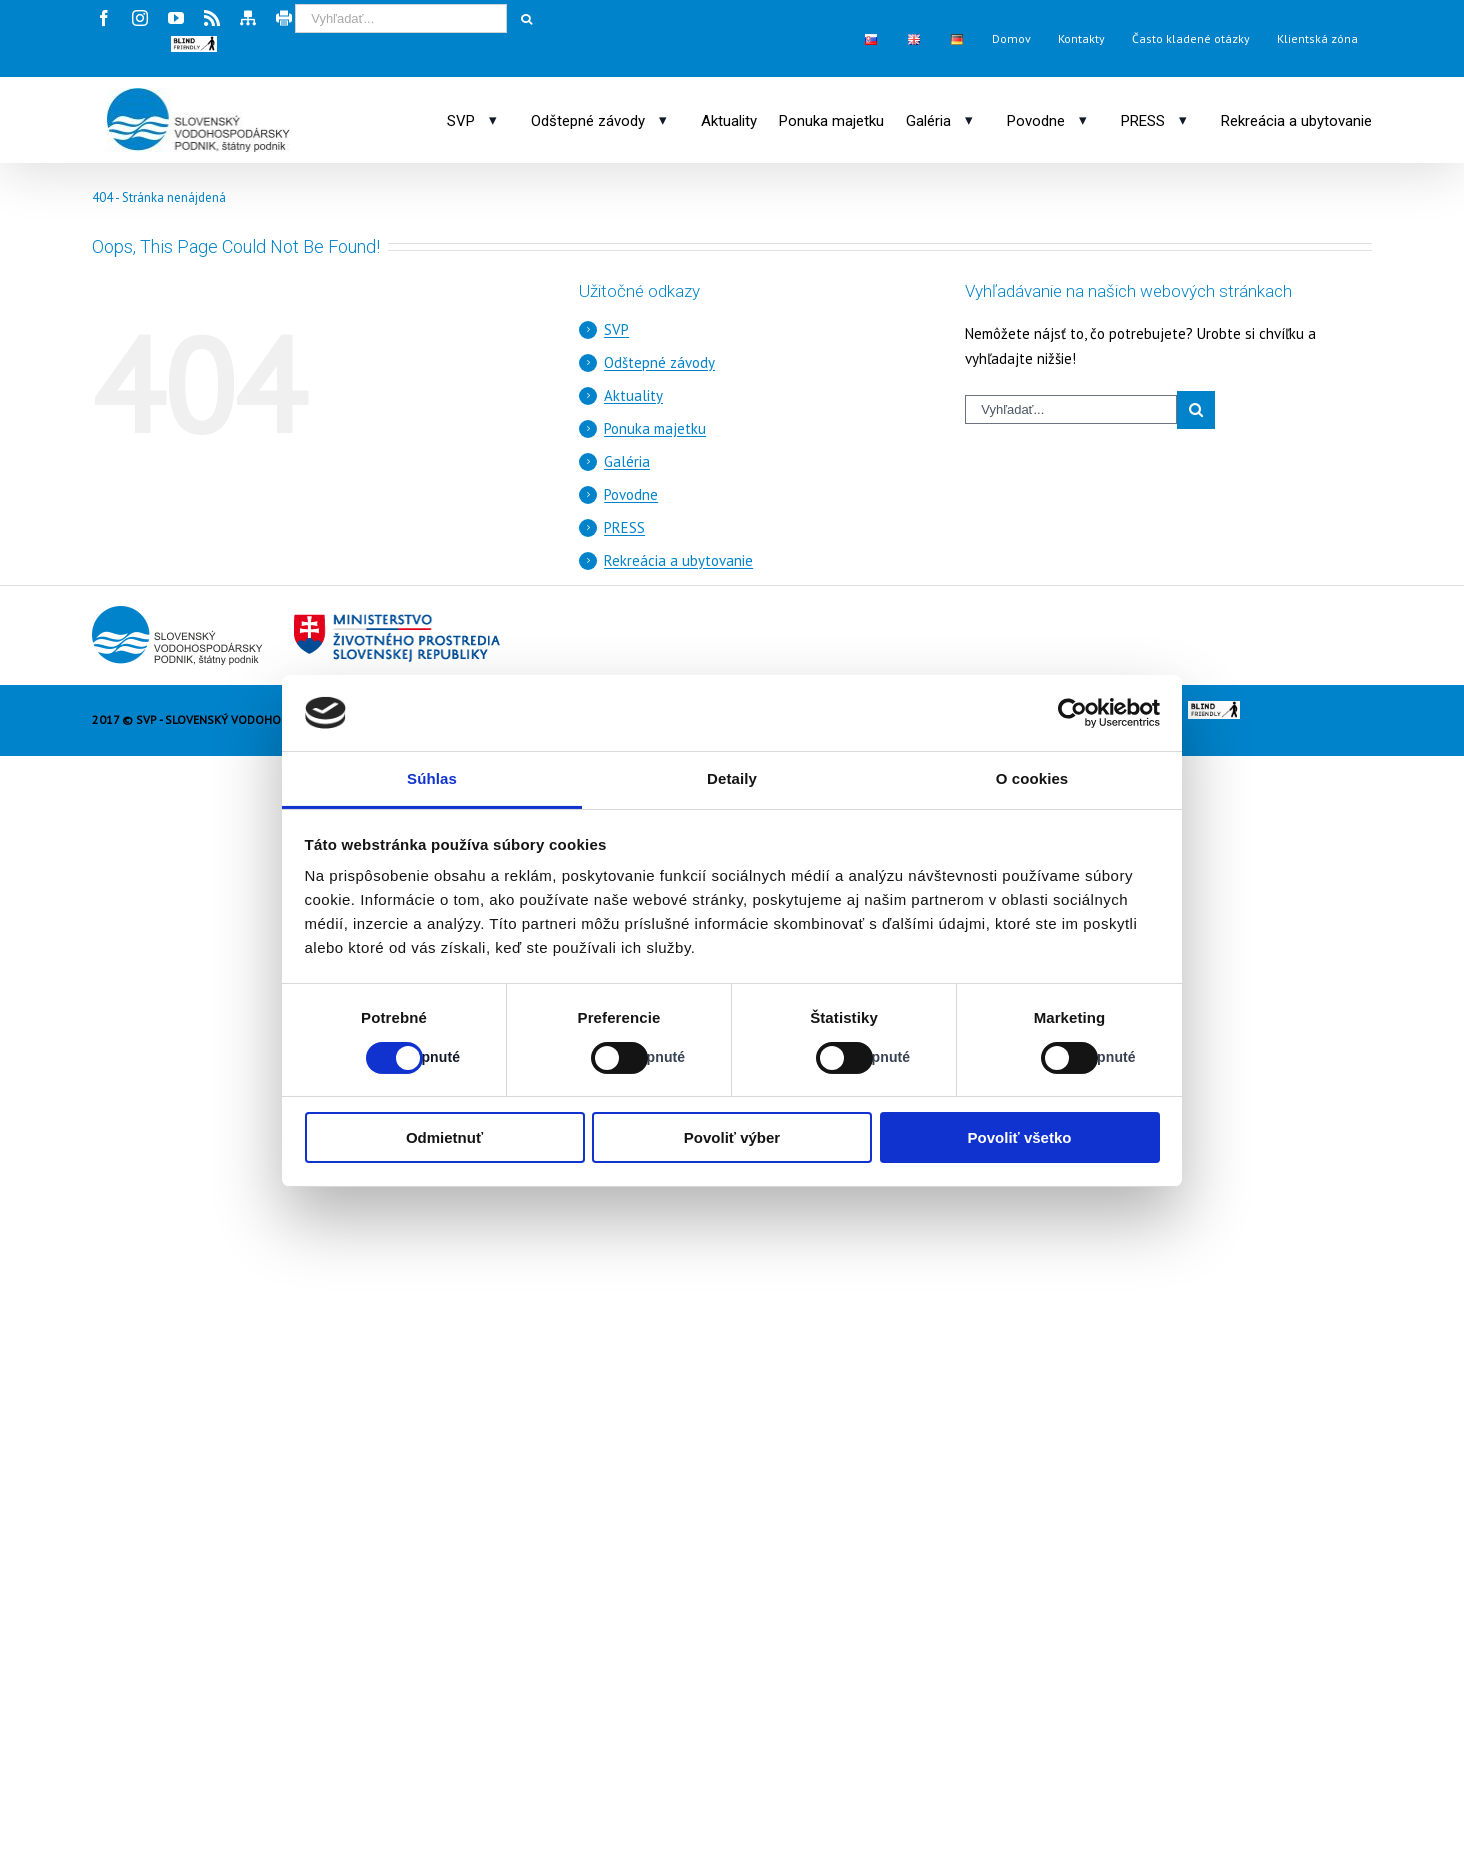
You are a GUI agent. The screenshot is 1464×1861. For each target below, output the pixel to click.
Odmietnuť (444, 1137)
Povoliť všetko (1020, 1137)
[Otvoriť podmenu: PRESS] (1183, 120)
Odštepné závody (659, 362)
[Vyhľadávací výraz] (401, 18)
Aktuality (633, 395)
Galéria (627, 461)
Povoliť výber (732, 1137)
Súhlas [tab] (432, 778)
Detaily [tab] (732, 778)
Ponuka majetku (655, 428)
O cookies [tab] (1032, 778)
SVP (616, 329)
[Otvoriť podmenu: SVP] (493, 120)
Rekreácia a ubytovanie (678, 560)
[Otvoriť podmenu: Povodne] (1083, 120)
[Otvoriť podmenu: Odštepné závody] (663, 120)
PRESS (624, 527)
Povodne (631, 494)
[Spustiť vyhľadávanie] (526, 19)
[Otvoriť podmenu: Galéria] (969, 120)
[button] (194, 44)
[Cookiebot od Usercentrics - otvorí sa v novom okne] (1072, 713)
